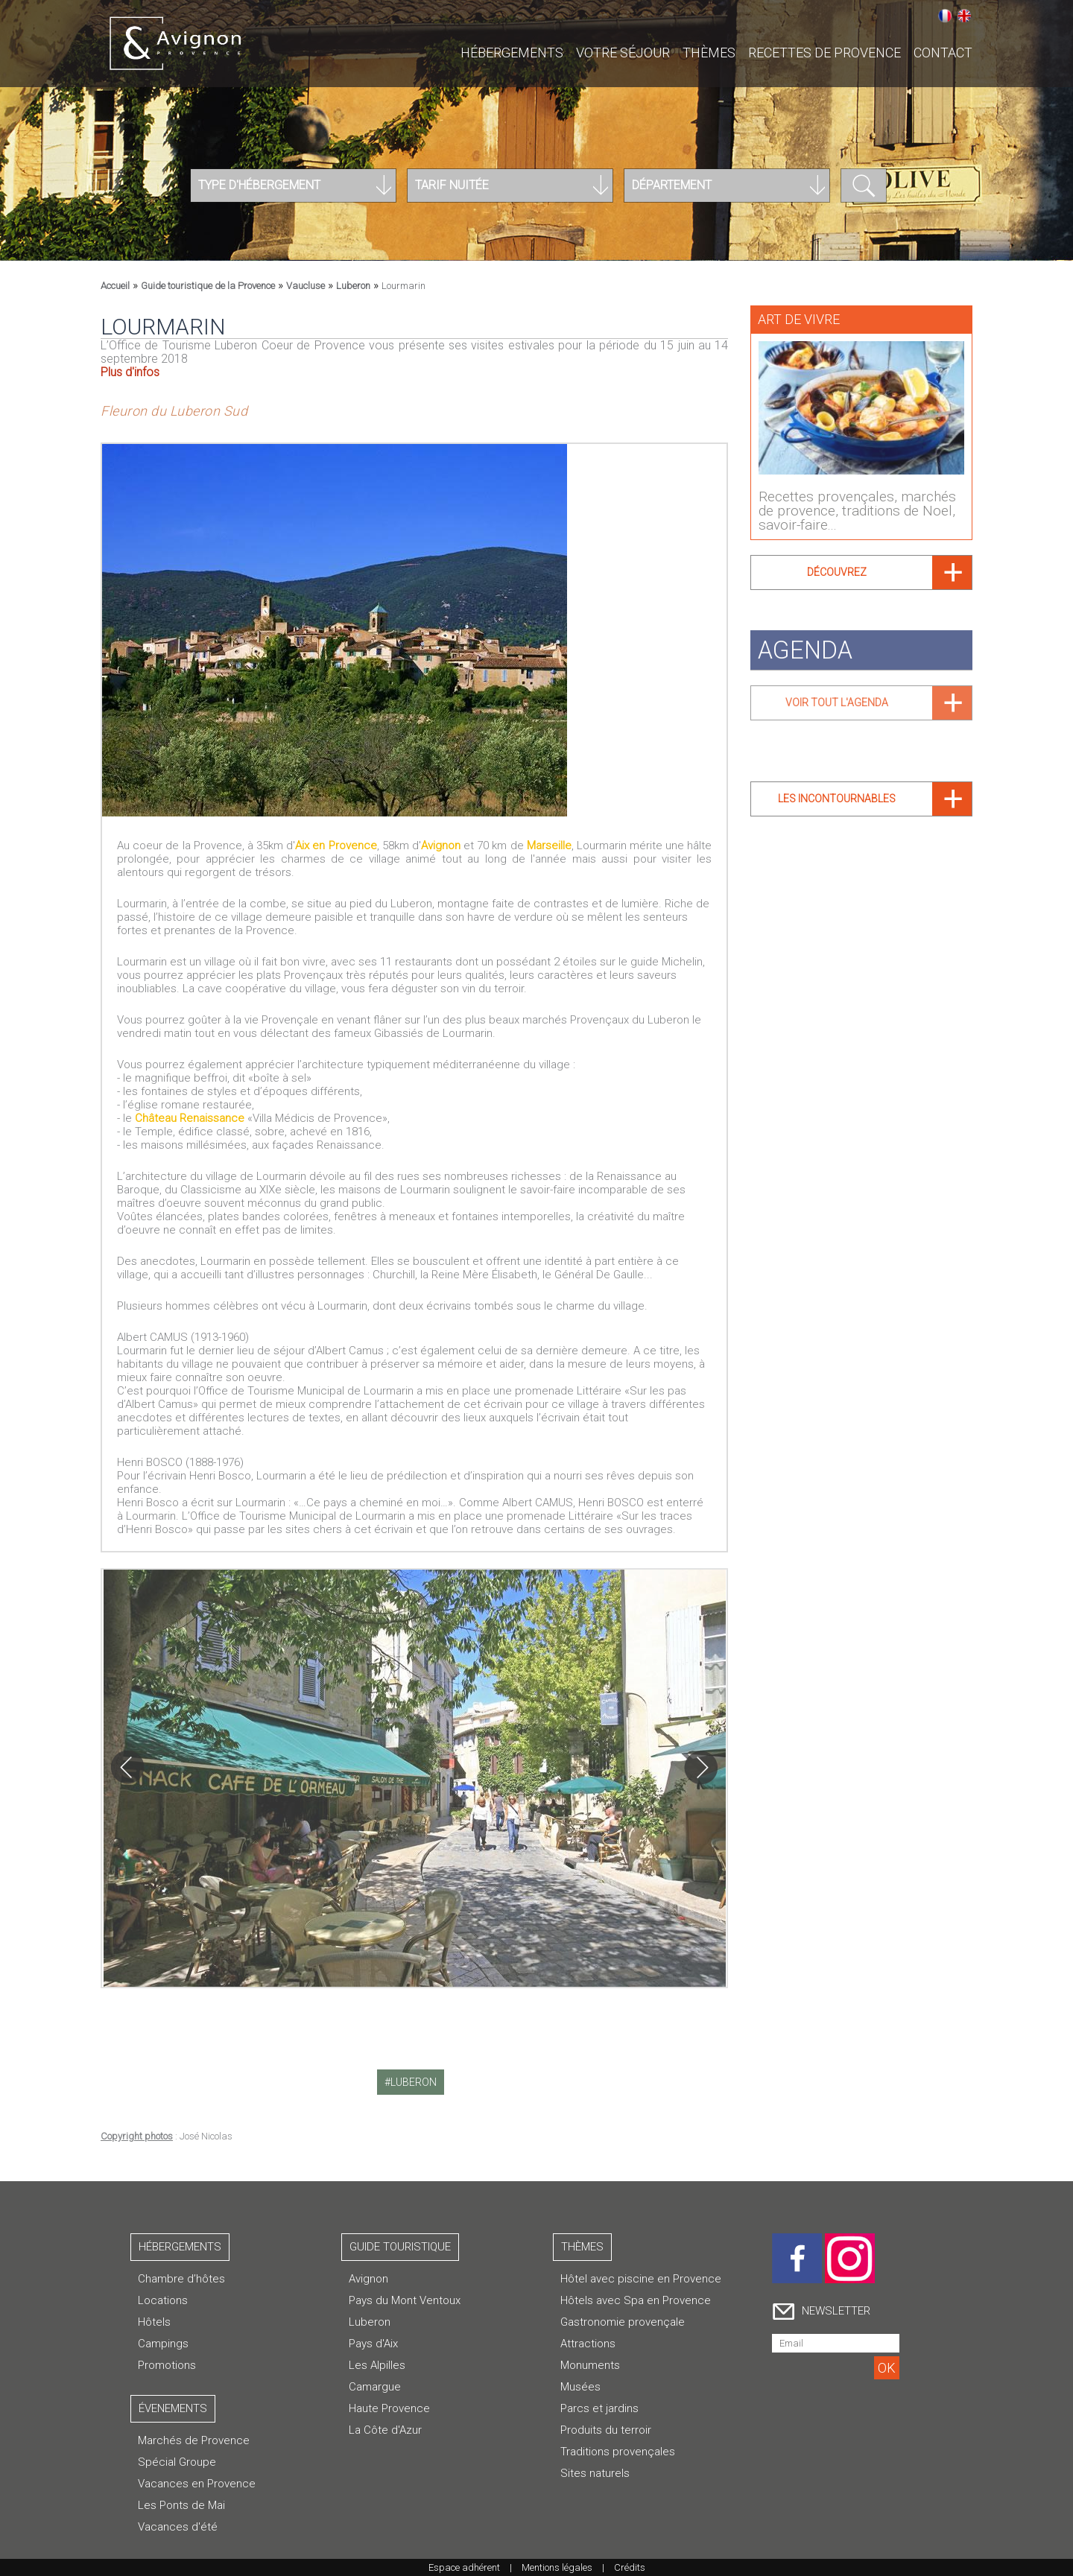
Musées (580, 2386)
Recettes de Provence (824, 52)
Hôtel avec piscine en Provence (640, 2278)
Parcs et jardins (599, 2408)
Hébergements (511, 52)
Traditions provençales (617, 2451)
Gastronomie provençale (622, 2322)
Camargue (375, 2386)
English (964, 15)
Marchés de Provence (194, 2440)
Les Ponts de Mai (181, 2505)
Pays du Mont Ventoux (404, 2300)
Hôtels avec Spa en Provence (635, 2300)
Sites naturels (595, 2473)
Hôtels (154, 2322)
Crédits (629, 2567)
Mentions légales (557, 2567)
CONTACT (943, 52)
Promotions (167, 2365)
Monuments (590, 2365)
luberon (413, 2082)
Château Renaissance (189, 1118)
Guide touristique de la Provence (208, 285)
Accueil (115, 285)
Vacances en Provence (197, 2483)
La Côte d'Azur (385, 2430)
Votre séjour (623, 52)
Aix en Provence (335, 845)
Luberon (353, 285)
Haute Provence (389, 2408)
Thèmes (709, 52)
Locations (163, 2300)
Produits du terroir (605, 2430)
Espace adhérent (464, 2567)
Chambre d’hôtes (181, 2278)
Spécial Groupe (177, 2462)
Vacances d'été (178, 2527)
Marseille (549, 845)
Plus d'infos (130, 372)
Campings (163, 2343)
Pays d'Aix (373, 2343)
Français (944, 15)
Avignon (440, 845)
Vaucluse (305, 285)
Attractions (587, 2343)
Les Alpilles (377, 2365)
